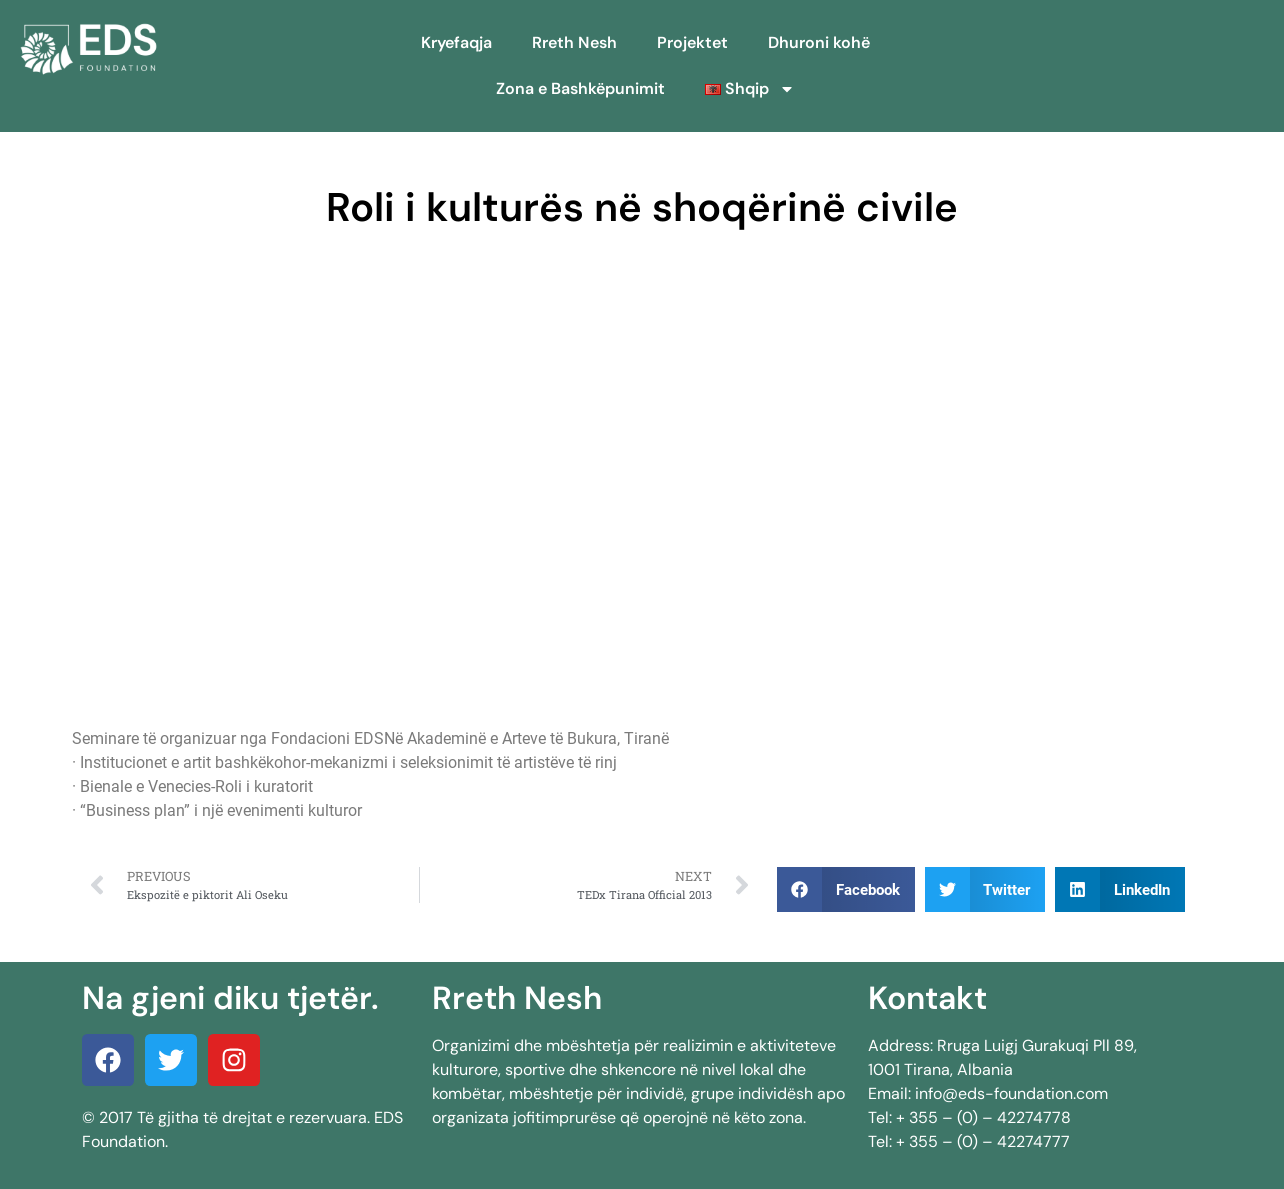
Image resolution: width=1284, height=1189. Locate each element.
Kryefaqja (456, 42)
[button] (846, 889)
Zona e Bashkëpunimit (580, 88)
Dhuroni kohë (819, 42)
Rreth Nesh (574, 42)
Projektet (692, 42)
